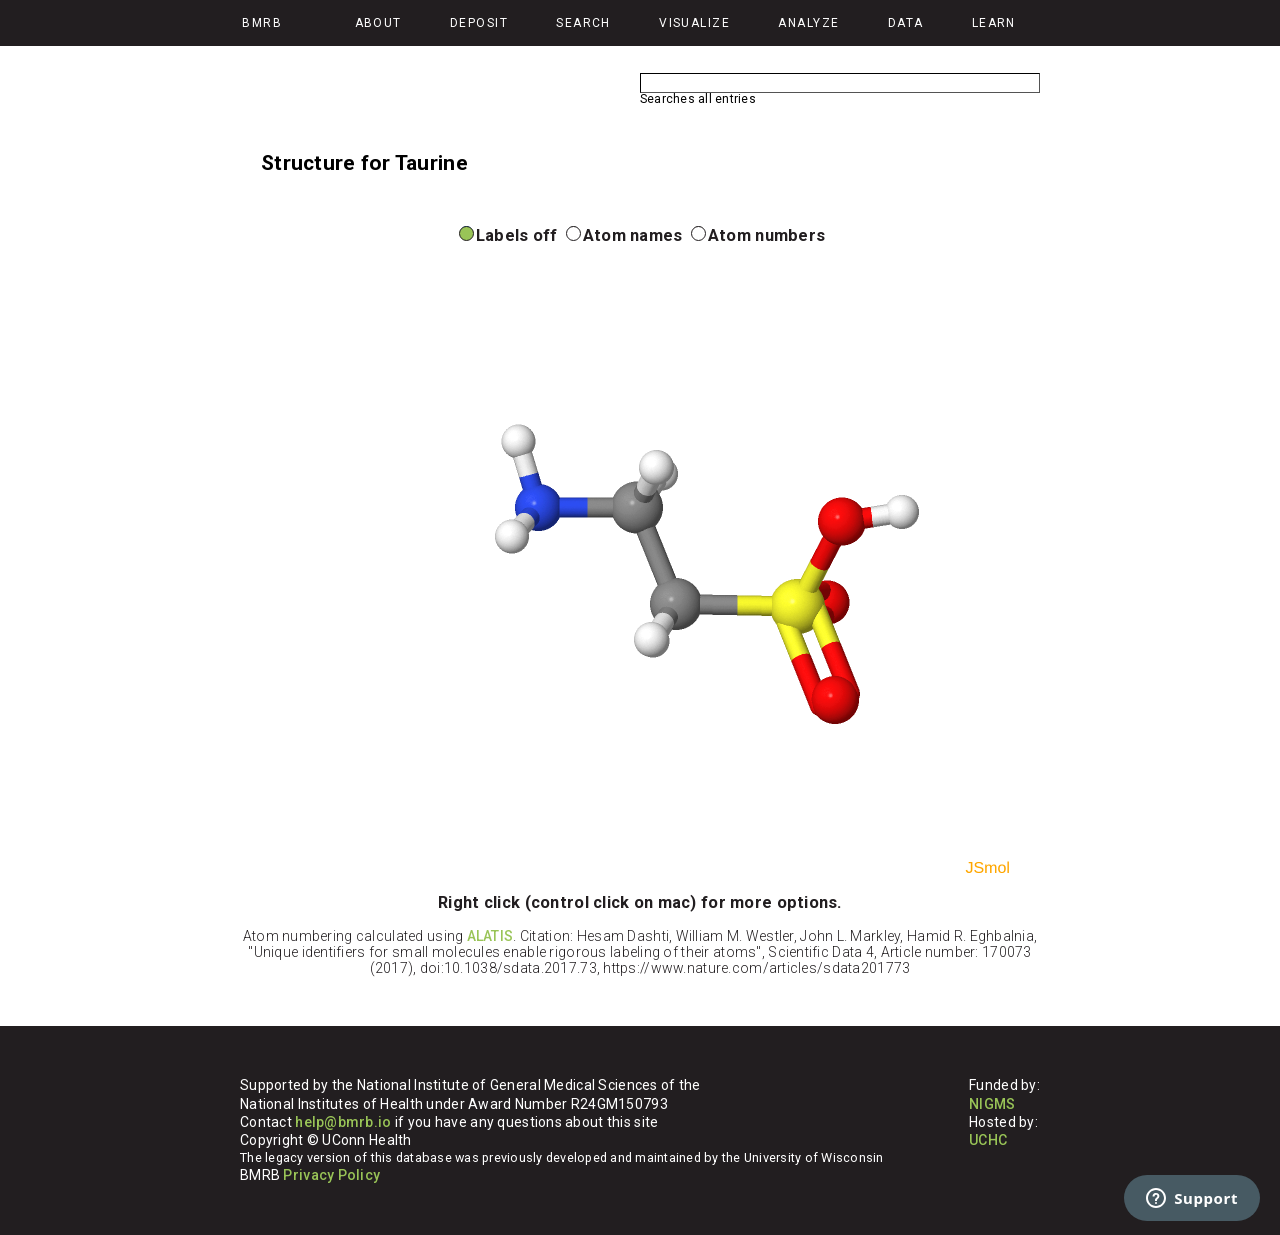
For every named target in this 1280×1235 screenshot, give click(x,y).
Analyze (808, 23)
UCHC (988, 1140)
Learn (994, 23)
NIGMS (992, 1104)
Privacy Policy (331, 1175)
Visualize (694, 23)
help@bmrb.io (343, 1122)
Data (906, 23)
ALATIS (490, 936)
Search (583, 23)
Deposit (479, 23)
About (378, 23)
